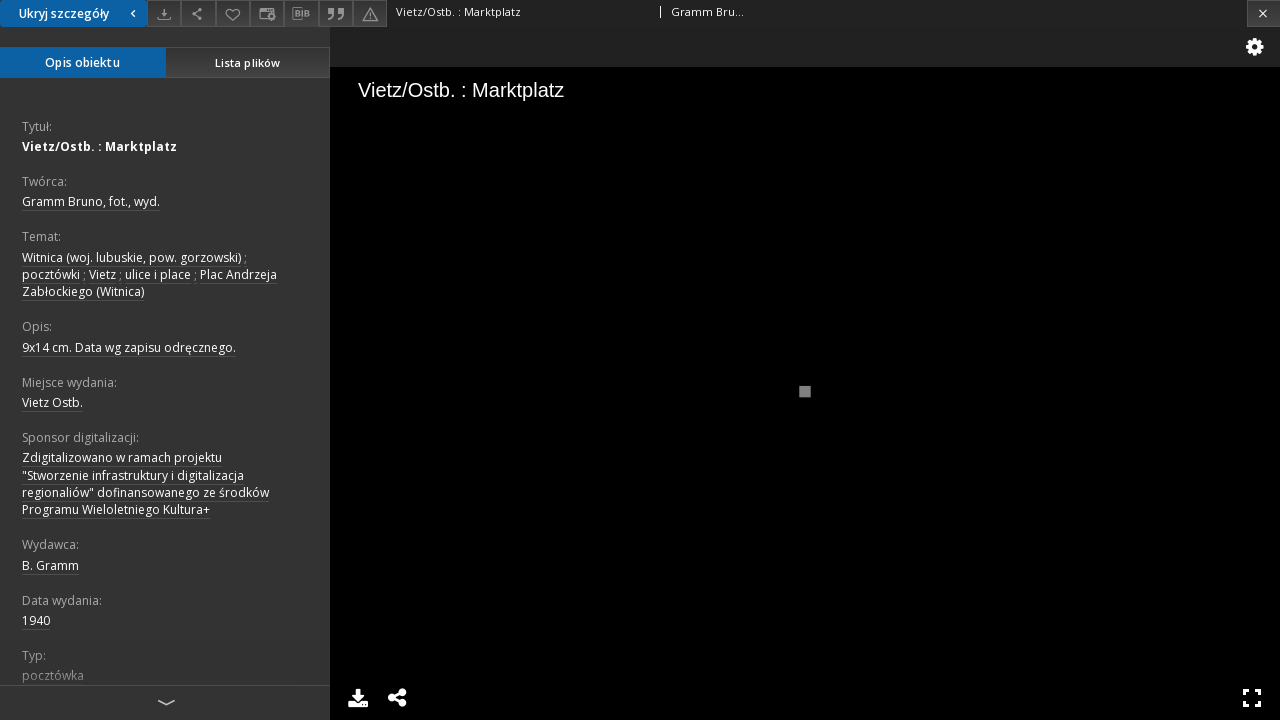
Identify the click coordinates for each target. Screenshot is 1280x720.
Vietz (102, 274)
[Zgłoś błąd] (370, 13)
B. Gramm (50, 565)
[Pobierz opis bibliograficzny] (301, 14)
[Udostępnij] (198, 13)
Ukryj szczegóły (80, 13)
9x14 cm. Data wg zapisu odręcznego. (129, 347)
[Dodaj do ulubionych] (233, 13)
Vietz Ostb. (52, 402)
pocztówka (53, 675)
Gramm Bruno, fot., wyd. (91, 201)
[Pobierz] (164, 13)
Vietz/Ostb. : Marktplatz (99, 146)
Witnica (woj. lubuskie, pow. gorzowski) (131, 257)
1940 (36, 620)
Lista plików (247, 62)
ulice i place (158, 274)
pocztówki (51, 274)
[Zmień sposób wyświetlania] (267, 13)
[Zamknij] (1263, 13)
